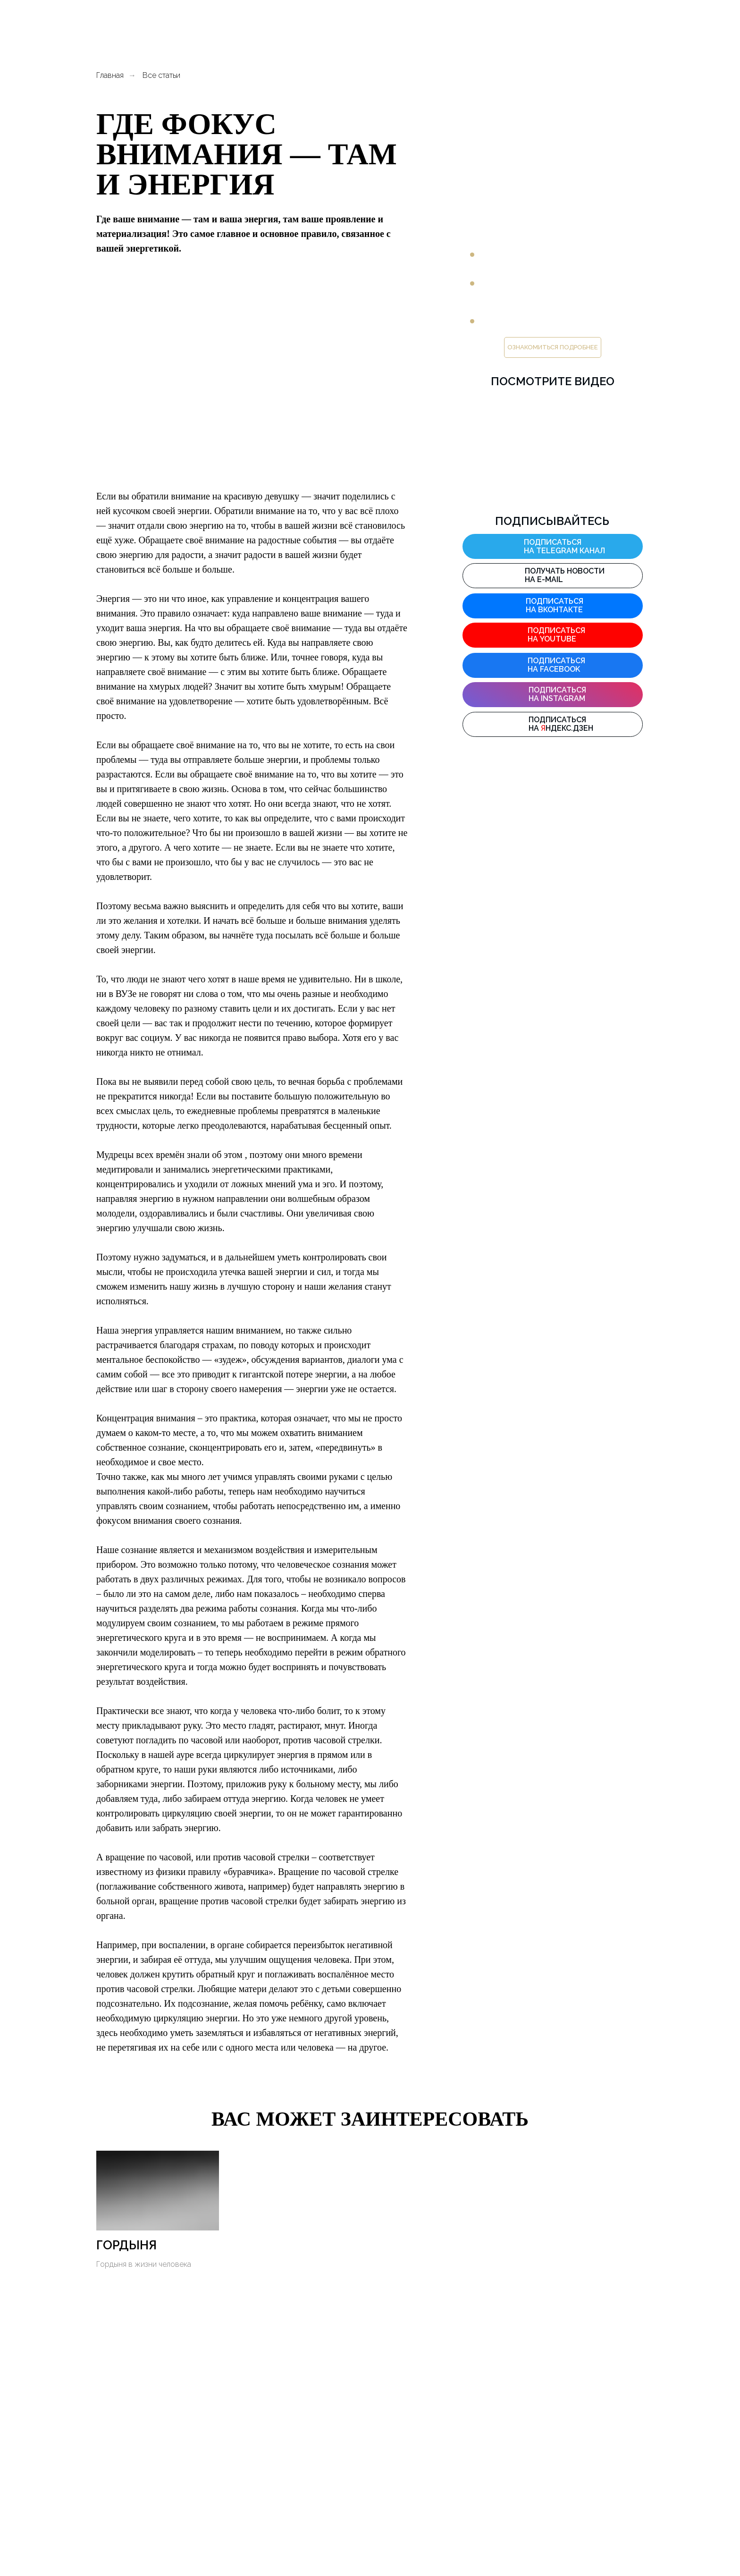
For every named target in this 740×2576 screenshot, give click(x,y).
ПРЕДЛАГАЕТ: (512, 223)
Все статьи (161, 75)
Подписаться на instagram (557, 694)
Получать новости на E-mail (565, 575)
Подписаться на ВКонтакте (554, 605)
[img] (511, 546)
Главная (110, 75)
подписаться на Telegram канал (564, 546)
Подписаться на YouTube (556, 634)
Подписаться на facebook (556, 665)
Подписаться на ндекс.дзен (561, 724)
